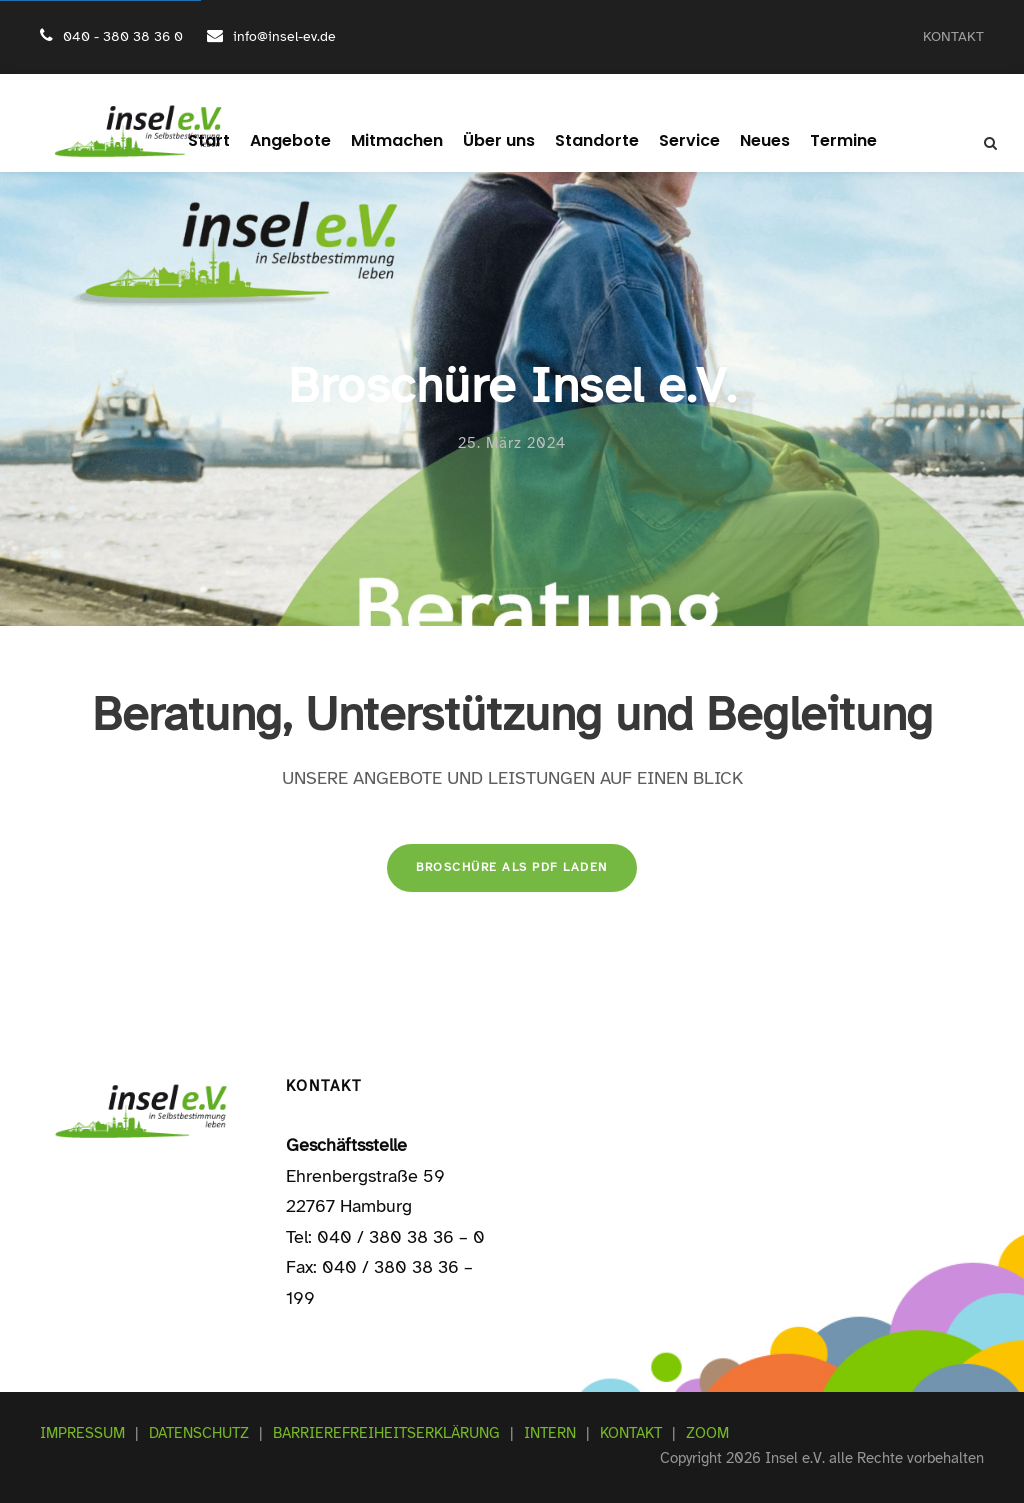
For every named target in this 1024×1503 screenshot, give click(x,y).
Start (228, 140)
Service (676, 140)
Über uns (498, 140)
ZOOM (707, 1433)
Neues (749, 140)
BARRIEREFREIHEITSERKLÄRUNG (386, 1433)
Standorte (590, 140)
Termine (823, 140)
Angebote (304, 140)
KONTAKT (953, 36)
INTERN (550, 1433)
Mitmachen (402, 140)
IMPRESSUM (82, 1433)
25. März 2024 (512, 443)
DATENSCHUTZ (199, 1433)
